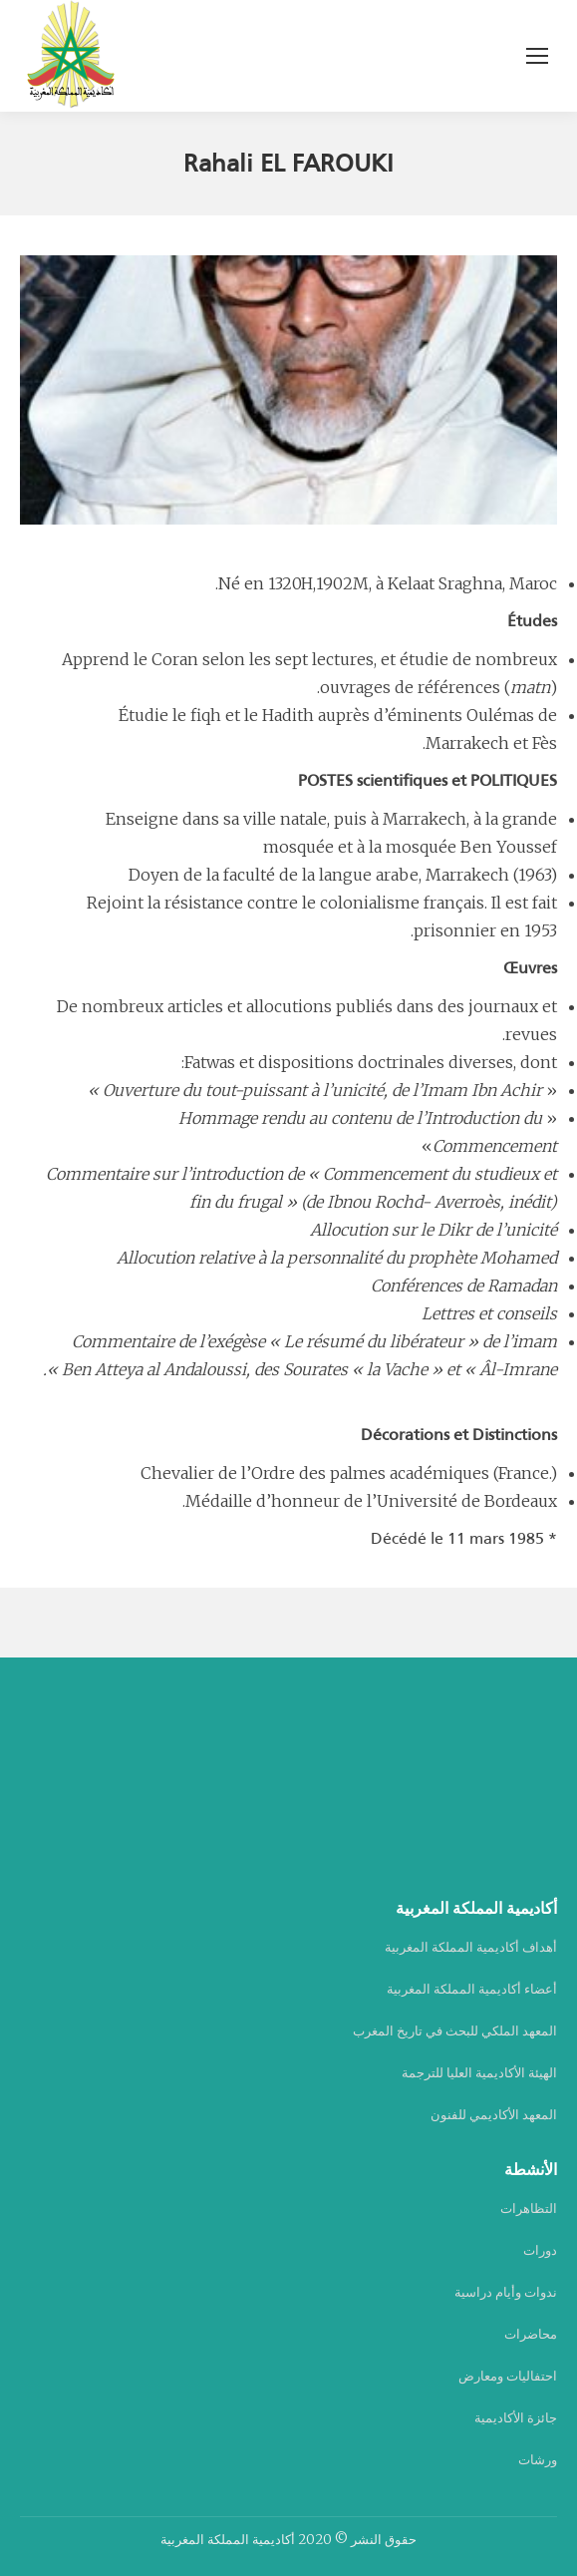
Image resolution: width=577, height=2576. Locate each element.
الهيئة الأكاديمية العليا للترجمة (479, 2072)
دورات (540, 2250)
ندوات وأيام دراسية (505, 2292)
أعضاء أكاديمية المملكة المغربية (472, 1989)
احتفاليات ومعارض (507, 2376)
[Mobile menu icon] (537, 56)
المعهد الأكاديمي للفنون (494, 2114)
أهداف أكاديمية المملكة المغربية (471, 1947)
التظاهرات (528, 2208)
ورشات (537, 2459)
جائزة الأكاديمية (515, 2417)
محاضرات (530, 2334)
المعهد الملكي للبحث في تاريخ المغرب (455, 2031)
